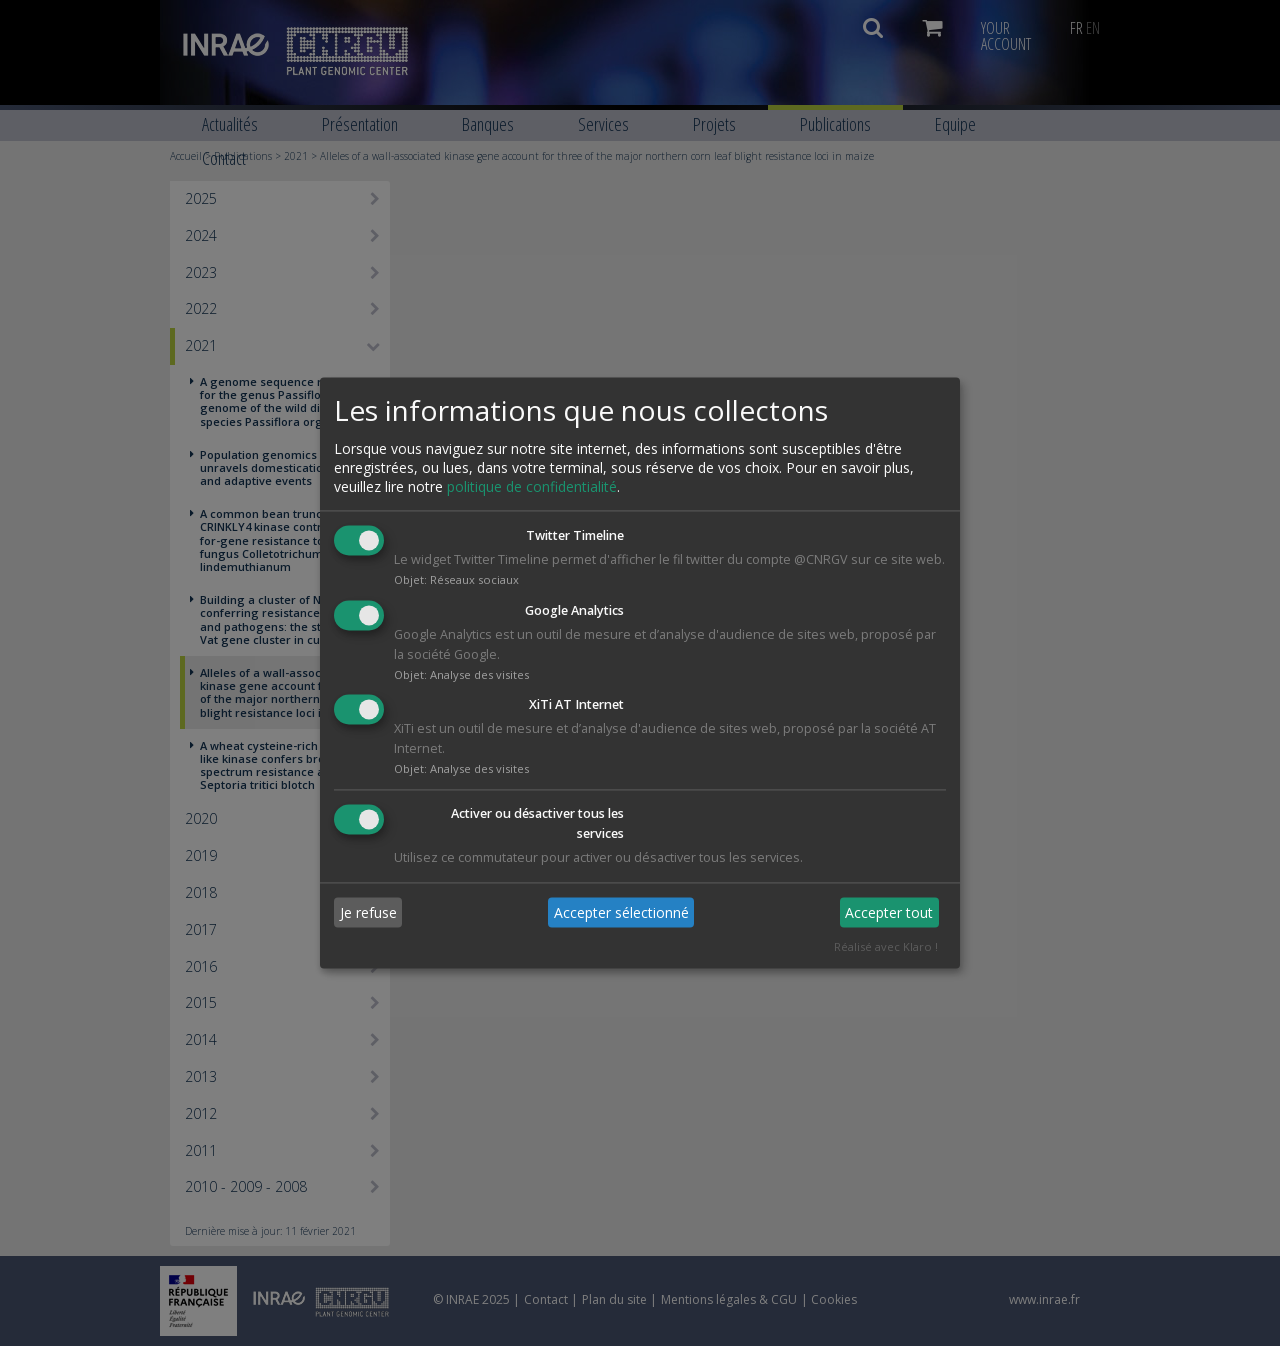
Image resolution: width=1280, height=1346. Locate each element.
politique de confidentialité (532, 486)
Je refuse (368, 912)
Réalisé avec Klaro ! (886, 947)
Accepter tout (889, 912)
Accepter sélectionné (621, 912)
